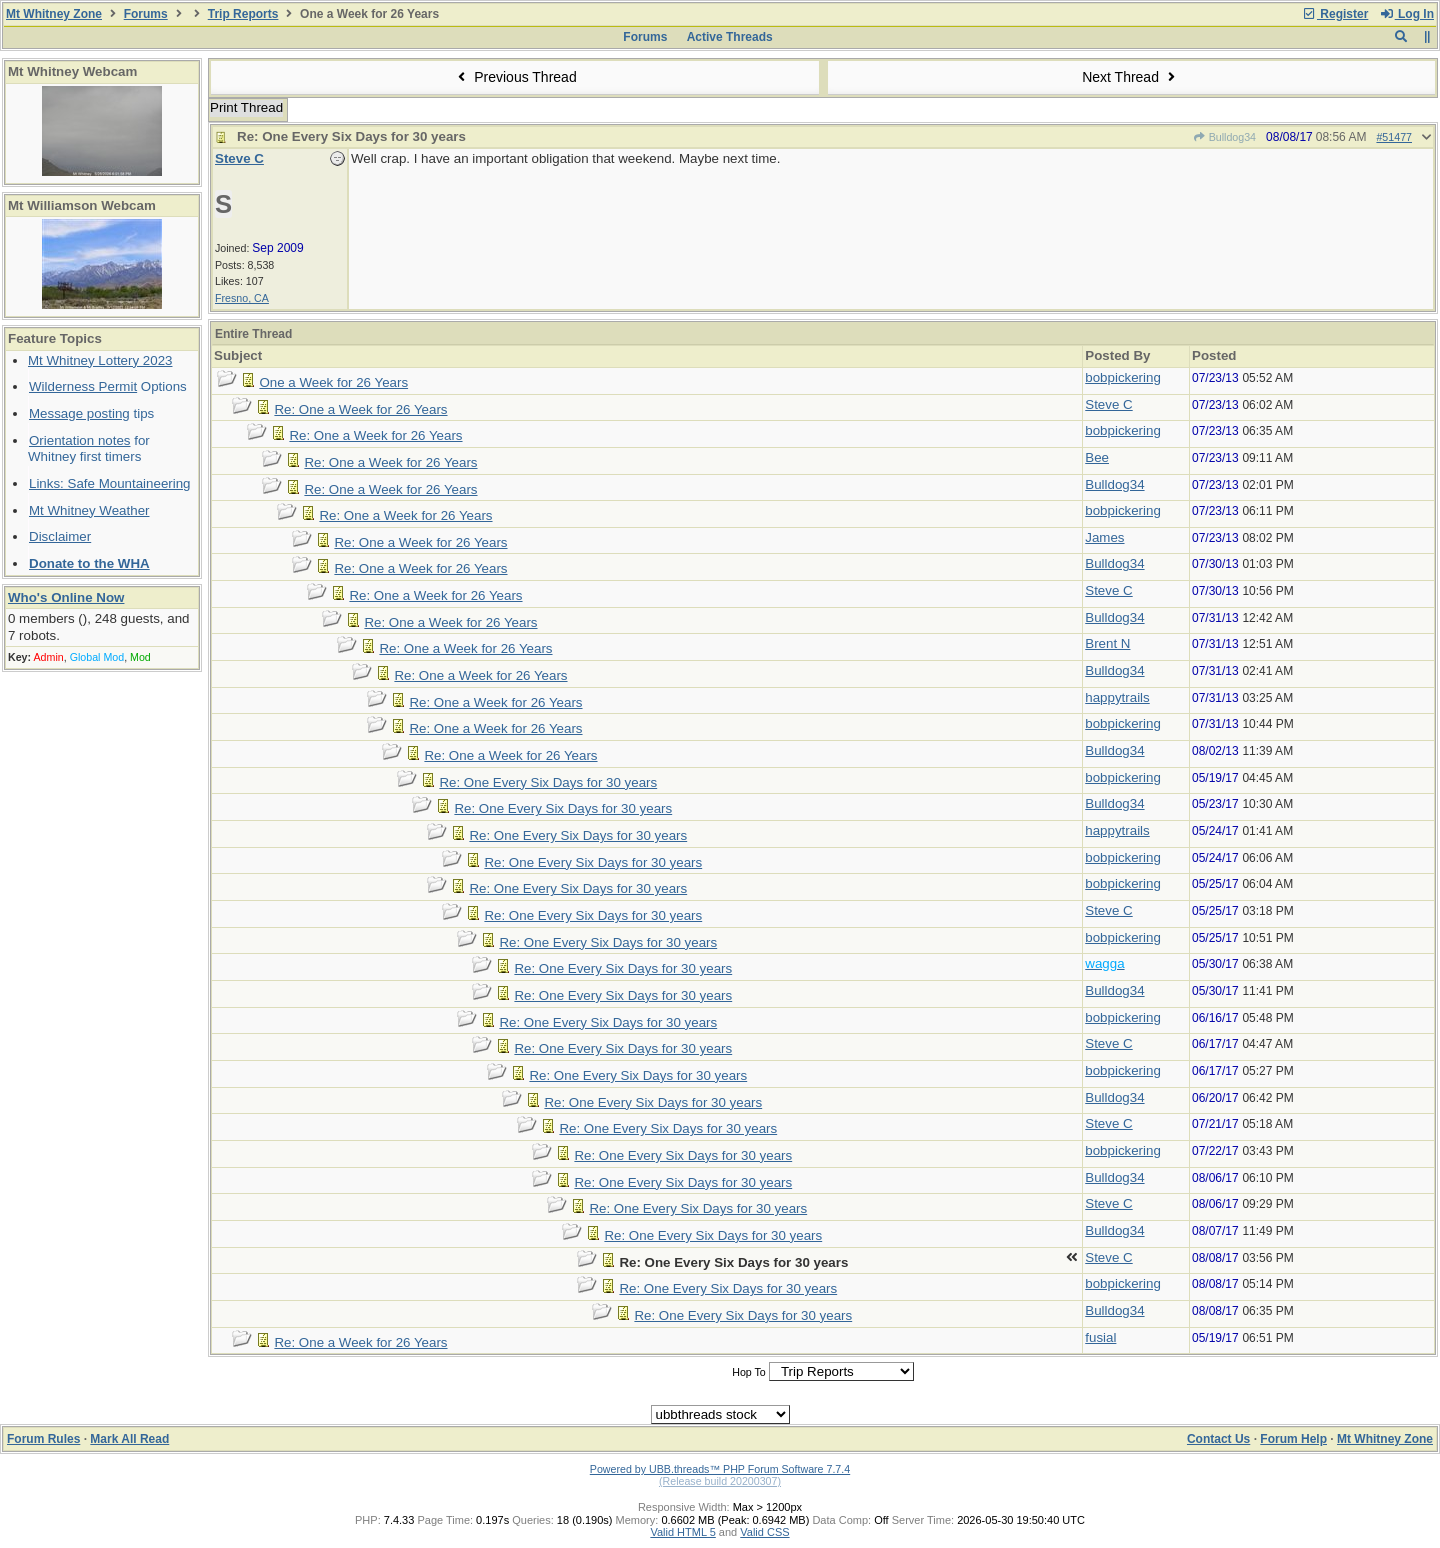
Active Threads (730, 37)
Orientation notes (80, 440)
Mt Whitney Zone (54, 14)
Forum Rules (43, 1439)
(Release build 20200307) (720, 1481)
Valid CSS (764, 1532)
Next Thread (1131, 77)
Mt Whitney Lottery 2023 (100, 360)
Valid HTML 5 (682, 1532)
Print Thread (246, 107)
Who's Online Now (66, 597)
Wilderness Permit (83, 386)
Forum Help (1293, 1439)
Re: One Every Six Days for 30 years (548, 782)
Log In (1407, 14)
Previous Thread (515, 77)
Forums (146, 14)
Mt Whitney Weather (89, 510)
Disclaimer (60, 536)
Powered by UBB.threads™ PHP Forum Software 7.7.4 (720, 1469)
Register (1335, 14)
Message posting (79, 413)
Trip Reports (243, 14)
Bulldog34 (1224, 137)
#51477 (1394, 137)
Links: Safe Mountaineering (110, 483)
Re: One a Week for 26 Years (360, 409)
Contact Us (1218, 1439)
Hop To (749, 1372)
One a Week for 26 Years (333, 382)
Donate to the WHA (89, 563)
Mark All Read (129, 1439)
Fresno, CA (242, 298)
